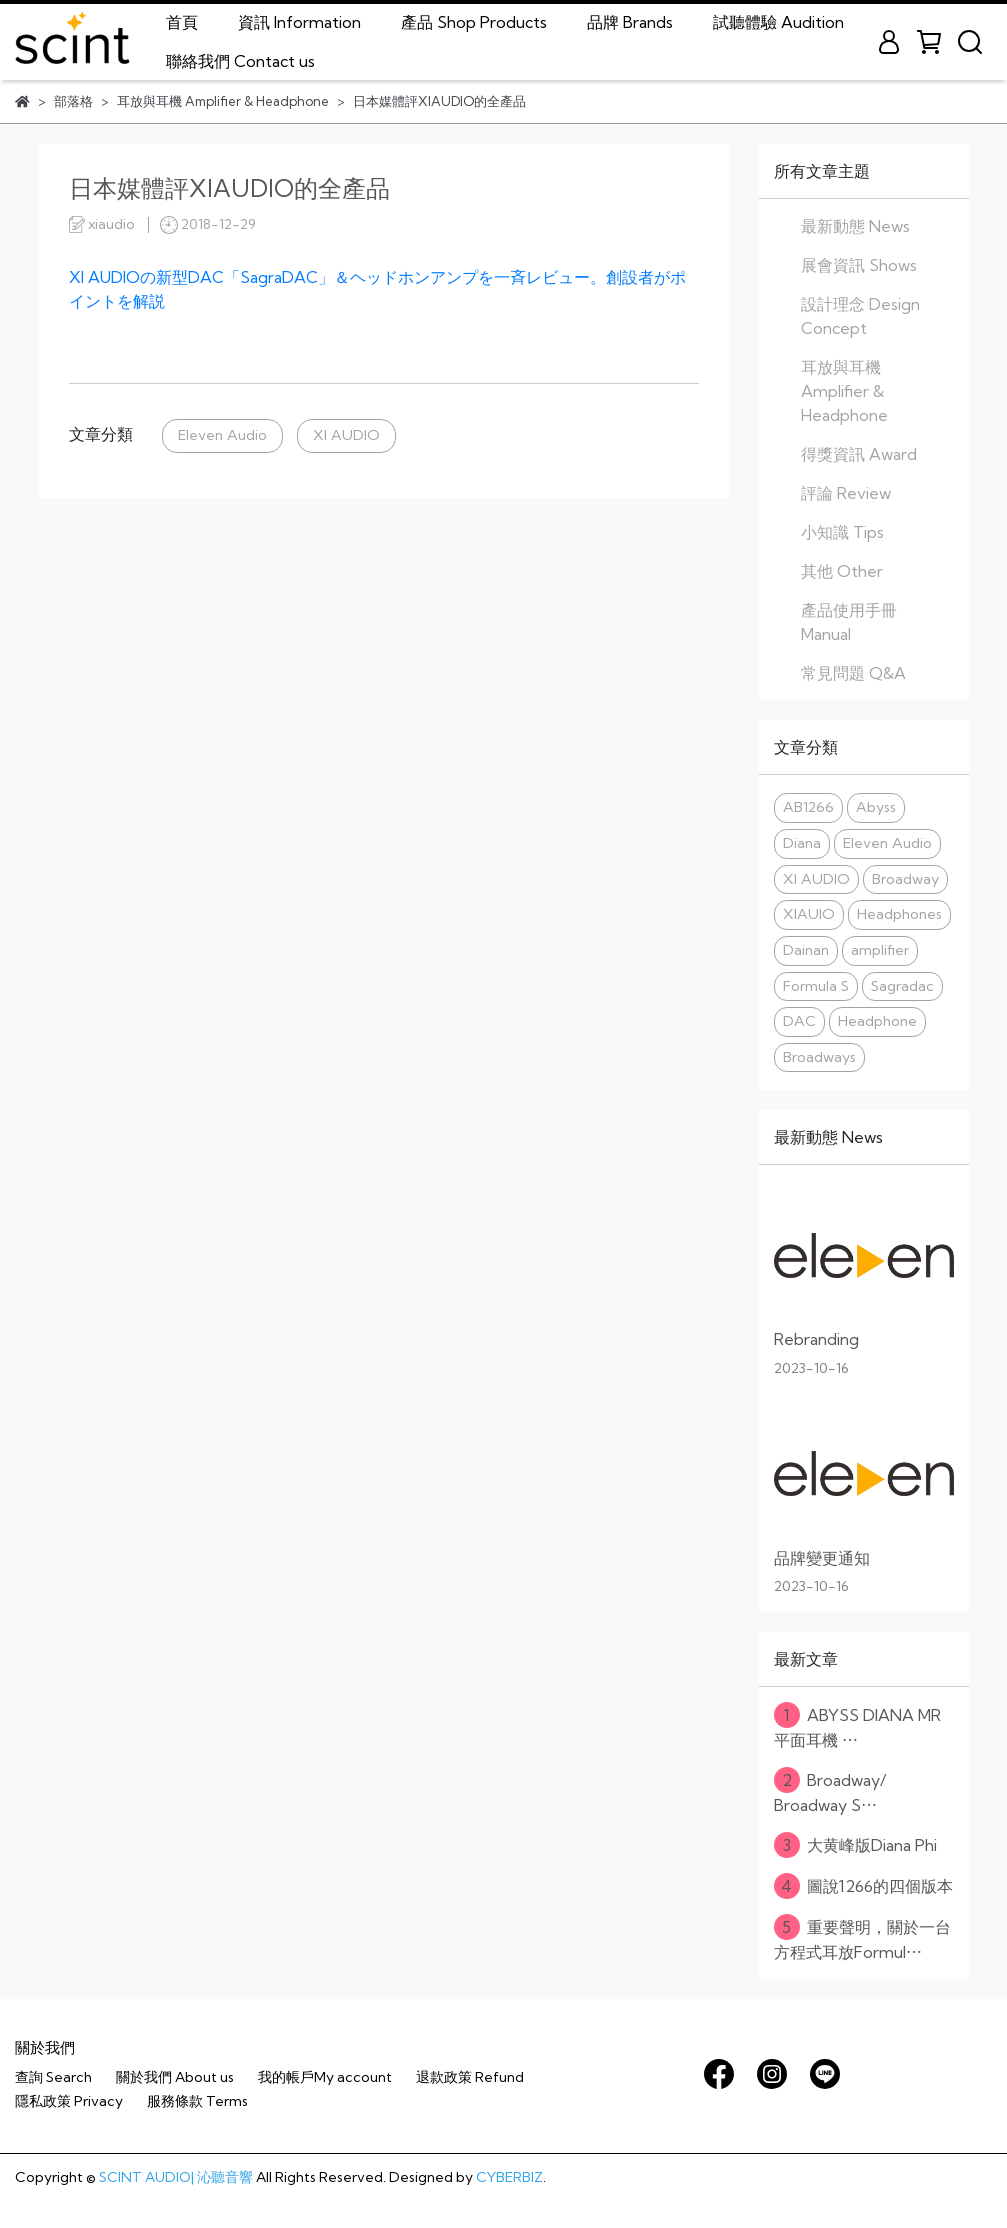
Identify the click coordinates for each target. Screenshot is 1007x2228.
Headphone (877, 1021)
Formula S (816, 986)
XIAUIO (809, 914)
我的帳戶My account (325, 2077)
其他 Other (842, 571)
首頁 (182, 22)
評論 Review (846, 493)
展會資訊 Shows (859, 265)
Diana (802, 843)
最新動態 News (855, 226)
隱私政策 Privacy (69, 2101)
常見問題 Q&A (853, 673)
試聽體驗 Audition (778, 22)
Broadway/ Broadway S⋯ (830, 1791)
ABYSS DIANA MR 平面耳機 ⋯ (857, 1726)
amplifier (880, 950)
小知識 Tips (842, 532)
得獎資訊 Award (859, 454)
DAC (799, 1021)
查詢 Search (53, 2077)
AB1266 (808, 807)
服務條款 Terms (197, 2101)
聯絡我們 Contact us (240, 61)
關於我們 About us (175, 2077)
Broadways (819, 1057)
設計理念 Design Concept (860, 316)
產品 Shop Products (474, 22)
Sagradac (902, 986)
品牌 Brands (630, 22)
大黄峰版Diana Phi (855, 1845)
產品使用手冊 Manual (849, 622)
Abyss (876, 807)
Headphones (899, 914)
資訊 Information (299, 22)
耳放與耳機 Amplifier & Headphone (844, 391)
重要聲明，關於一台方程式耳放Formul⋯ (862, 1938)
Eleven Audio (222, 435)
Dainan (806, 950)
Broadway (905, 879)
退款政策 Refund (470, 2077)
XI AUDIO (346, 435)
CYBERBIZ (509, 2177)
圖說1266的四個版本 (863, 1886)
